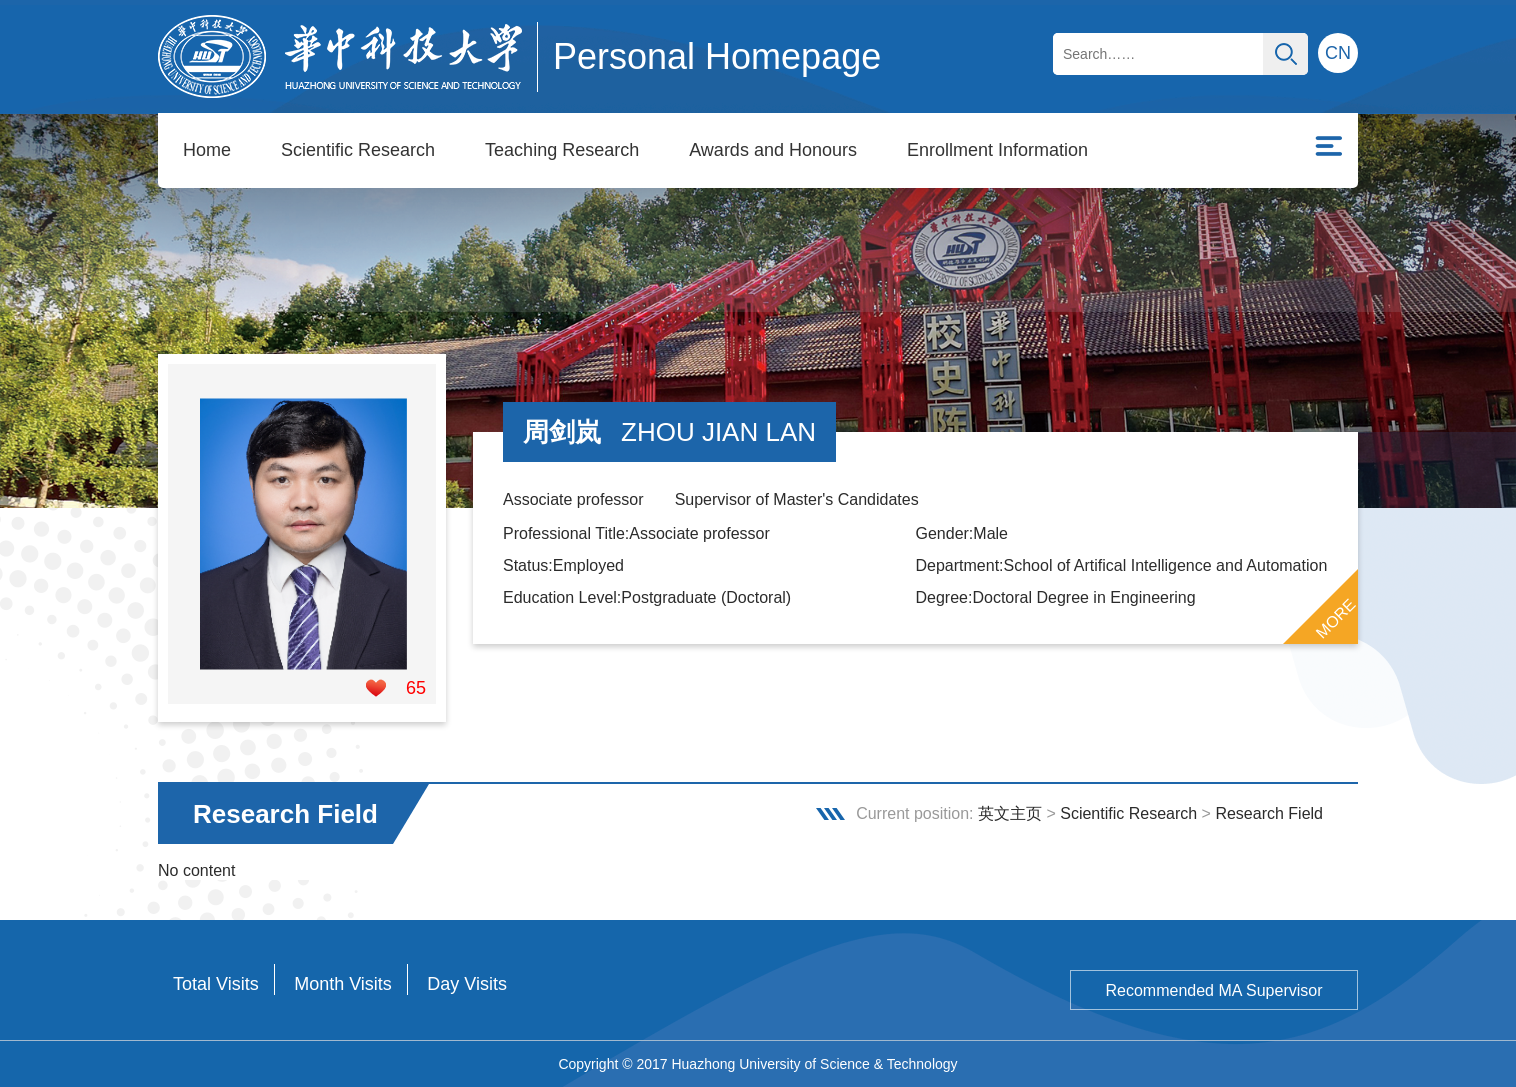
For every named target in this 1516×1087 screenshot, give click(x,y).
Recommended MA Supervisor (1214, 990)
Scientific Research (358, 150)
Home (207, 150)
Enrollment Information (997, 150)
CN (1338, 53)
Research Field (1269, 813)
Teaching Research (562, 150)
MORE (1336, 618)
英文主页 (1010, 813)
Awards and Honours (773, 150)
